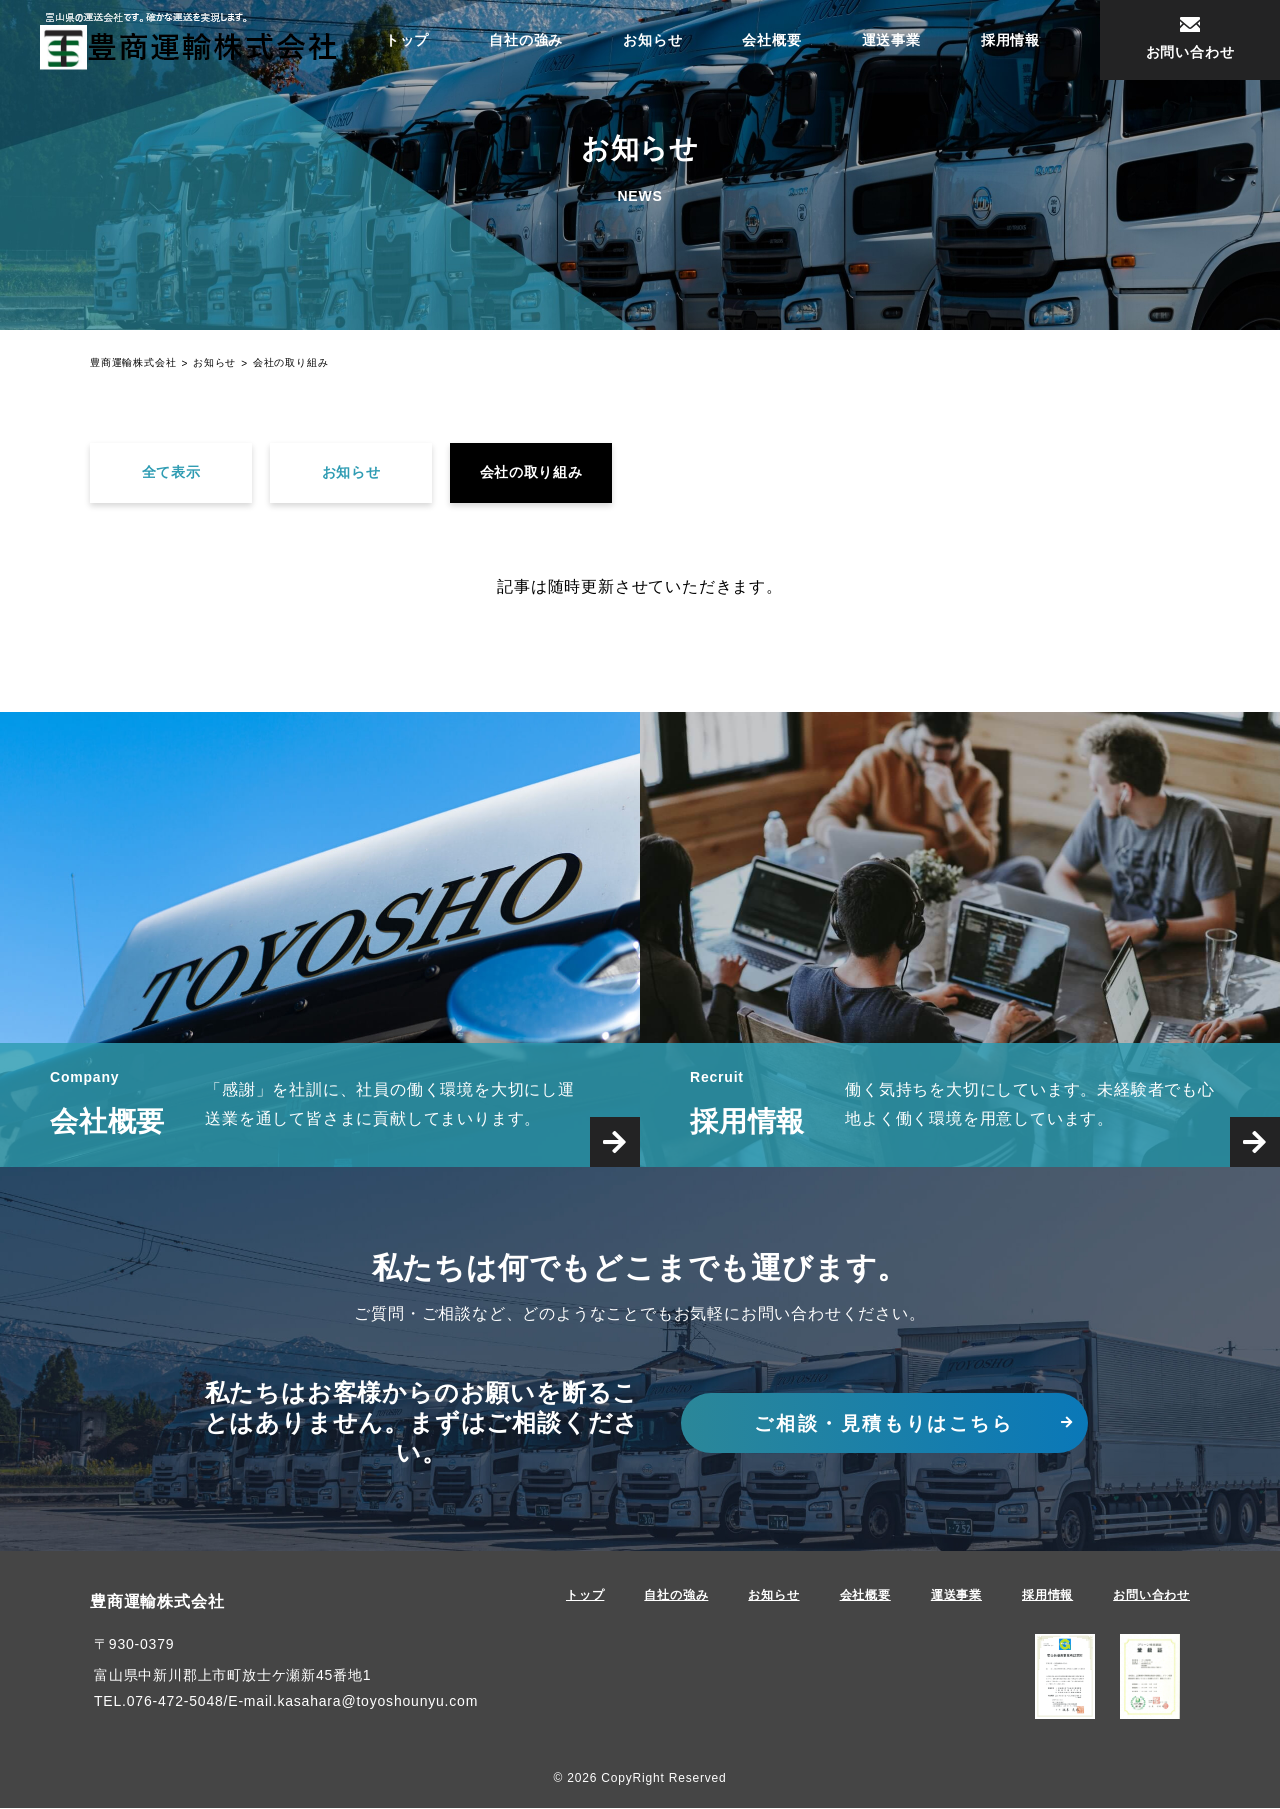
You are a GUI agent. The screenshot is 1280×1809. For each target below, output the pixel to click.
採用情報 (1010, 40)
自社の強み (526, 40)
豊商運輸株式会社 (157, 1603)
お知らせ (652, 40)
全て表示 (171, 473)
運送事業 (891, 40)
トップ (407, 40)
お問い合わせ (1151, 1597)
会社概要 (771, 40)
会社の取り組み (531, 473)
